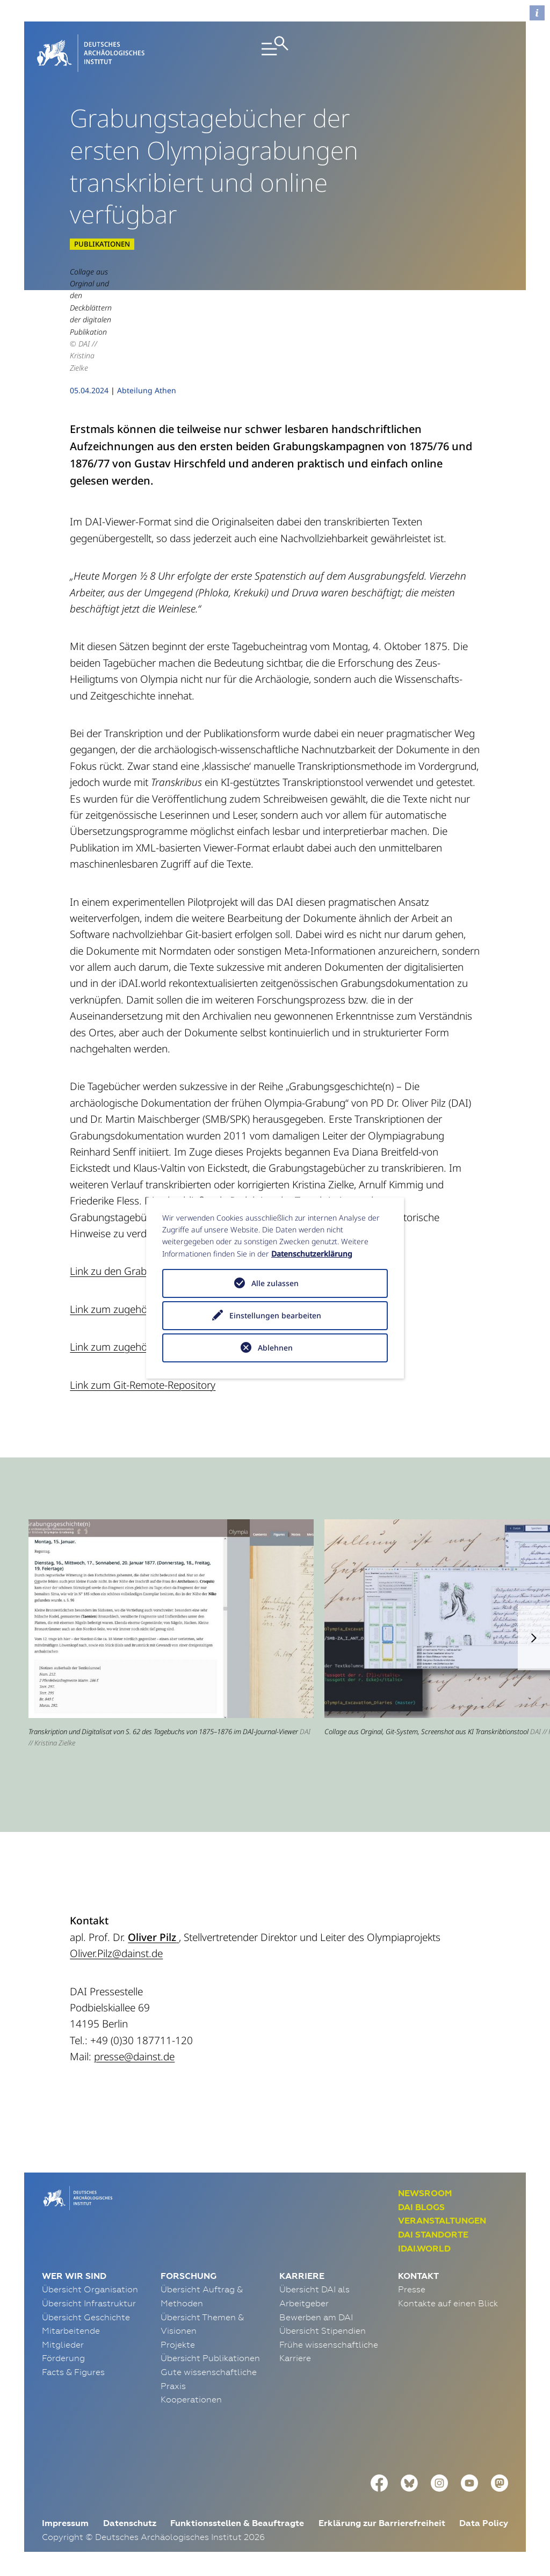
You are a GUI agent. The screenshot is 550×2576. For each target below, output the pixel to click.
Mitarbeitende (71, 2330)
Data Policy (483, 2523)
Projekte (178, 2344)
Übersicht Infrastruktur (89, 2303)
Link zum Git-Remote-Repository (142, 1385)
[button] (534, 1638)
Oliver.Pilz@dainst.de (116, 1953)
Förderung (63, 2358)
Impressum (65, 2523)
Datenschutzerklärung (311, 1254)
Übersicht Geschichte (86, 2317)
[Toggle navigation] (275, 53)
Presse (411, 2289)
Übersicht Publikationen (210, 2358)
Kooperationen (191, 2399)
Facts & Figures (73, 2372)
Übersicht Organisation (90, 2289)
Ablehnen (275, 1348)
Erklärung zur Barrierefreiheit (382, 2523)
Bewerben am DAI (316, 2317)
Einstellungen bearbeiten (275, 1315)
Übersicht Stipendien (322, 2330)
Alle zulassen (275, 1283)
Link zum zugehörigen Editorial (139, 1309)
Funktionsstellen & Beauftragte (237, 2523)
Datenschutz (129, 2523)
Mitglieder (63, 2344)
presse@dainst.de (134, 2056)
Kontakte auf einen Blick (448, 2303)
